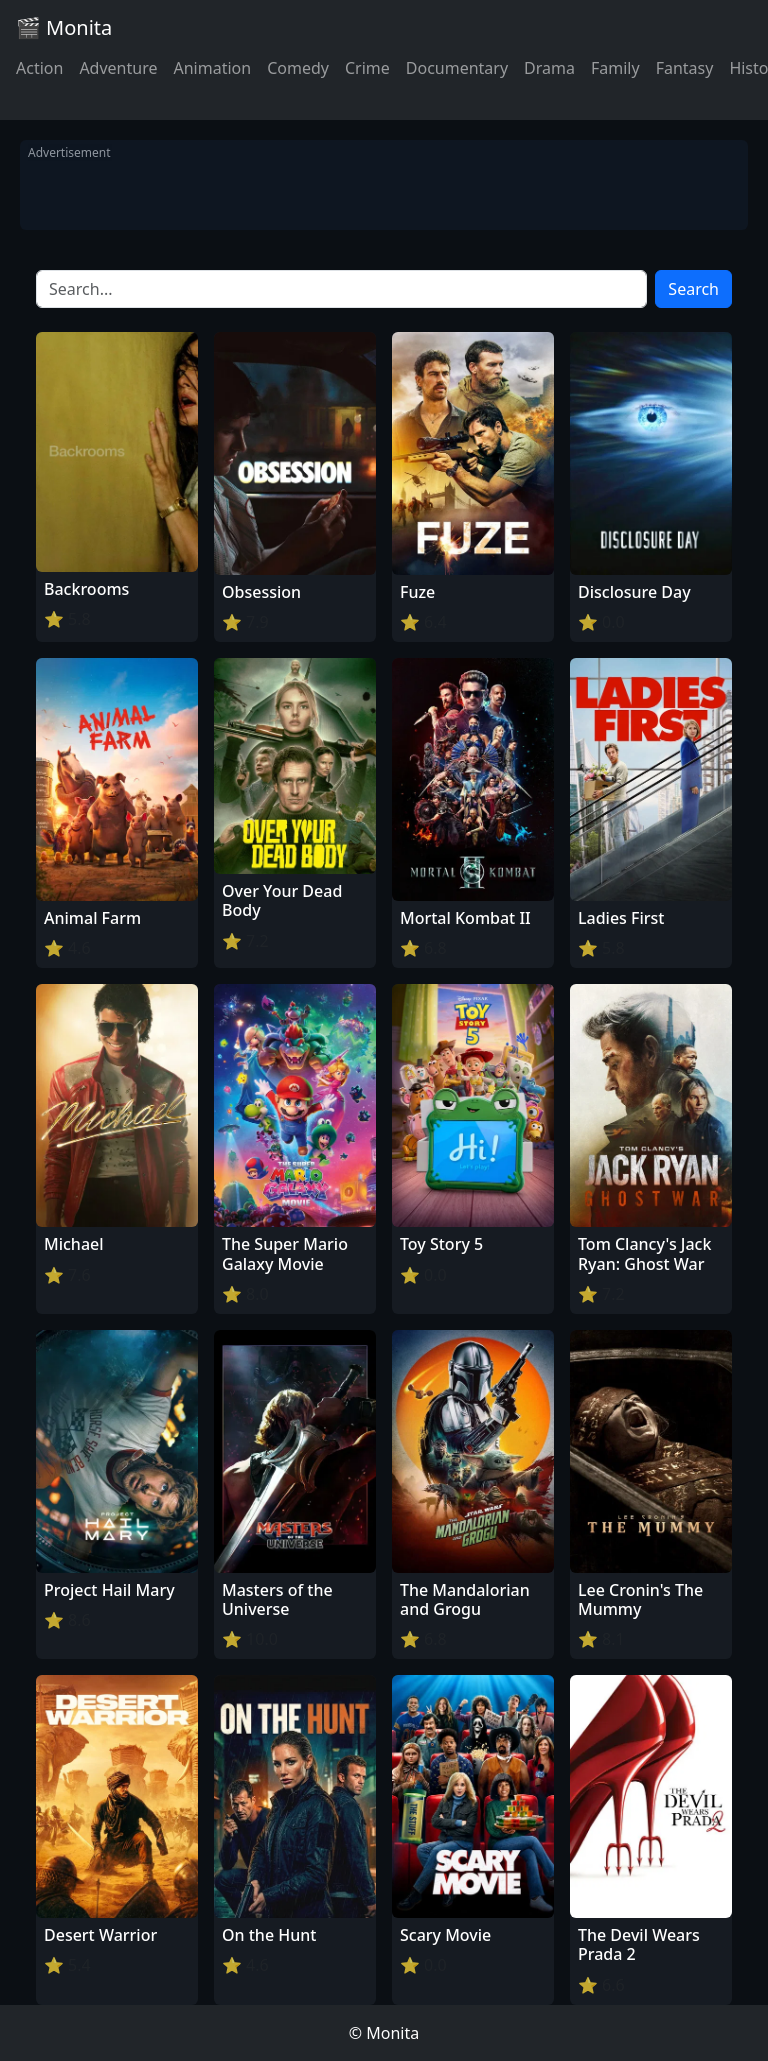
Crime (367, 68)
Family (615, 68)
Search (693, 289)
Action (39, 68)
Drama (549, 68)
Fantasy (685, 68)
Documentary (457, 68)
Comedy (298, 68)
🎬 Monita (64, 27)
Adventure (118, 68)
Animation (212, 68)
